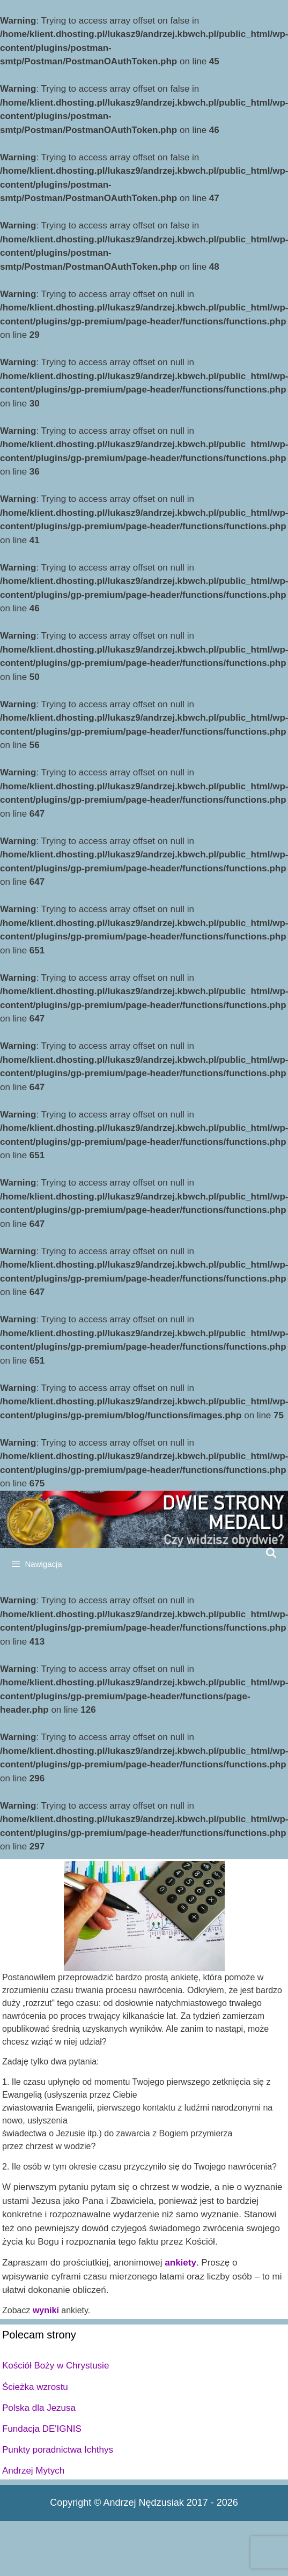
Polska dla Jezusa (39, 2408)
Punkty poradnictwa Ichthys (57, 2450)
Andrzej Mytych (33, 2471)
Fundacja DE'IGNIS (42, 2429)
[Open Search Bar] (271, 1553)
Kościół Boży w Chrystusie (55, 2365)
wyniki (46, 2310)
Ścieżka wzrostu (35, 2387)
